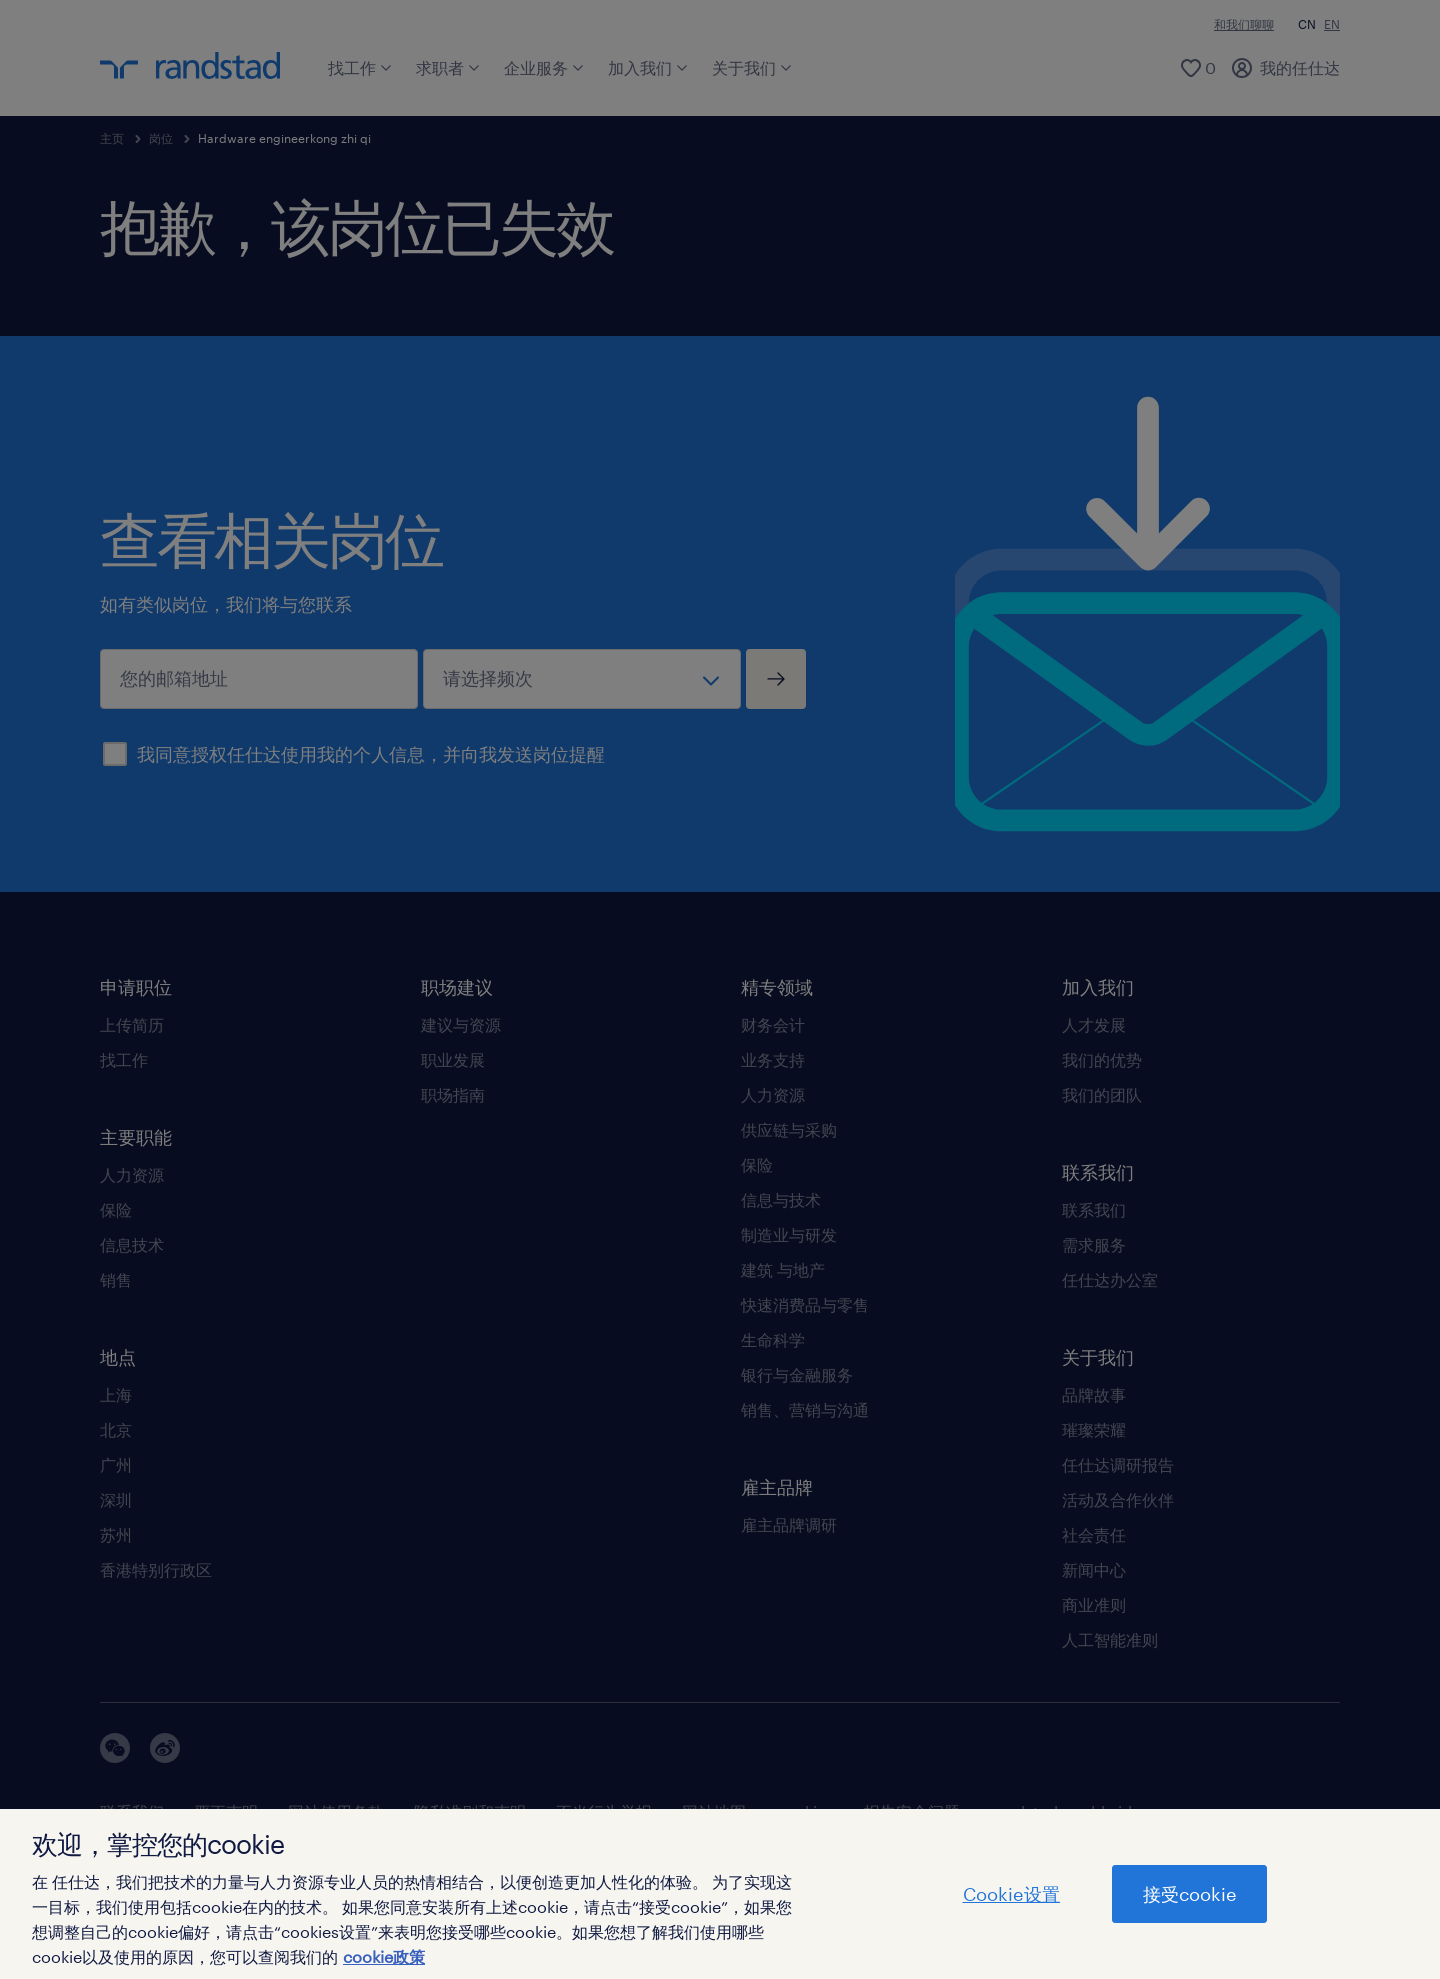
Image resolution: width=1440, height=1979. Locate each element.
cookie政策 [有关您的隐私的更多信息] (384, 1956)
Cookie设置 (1011, 1894)
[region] (720, 1894)
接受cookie (1189, 1894)
